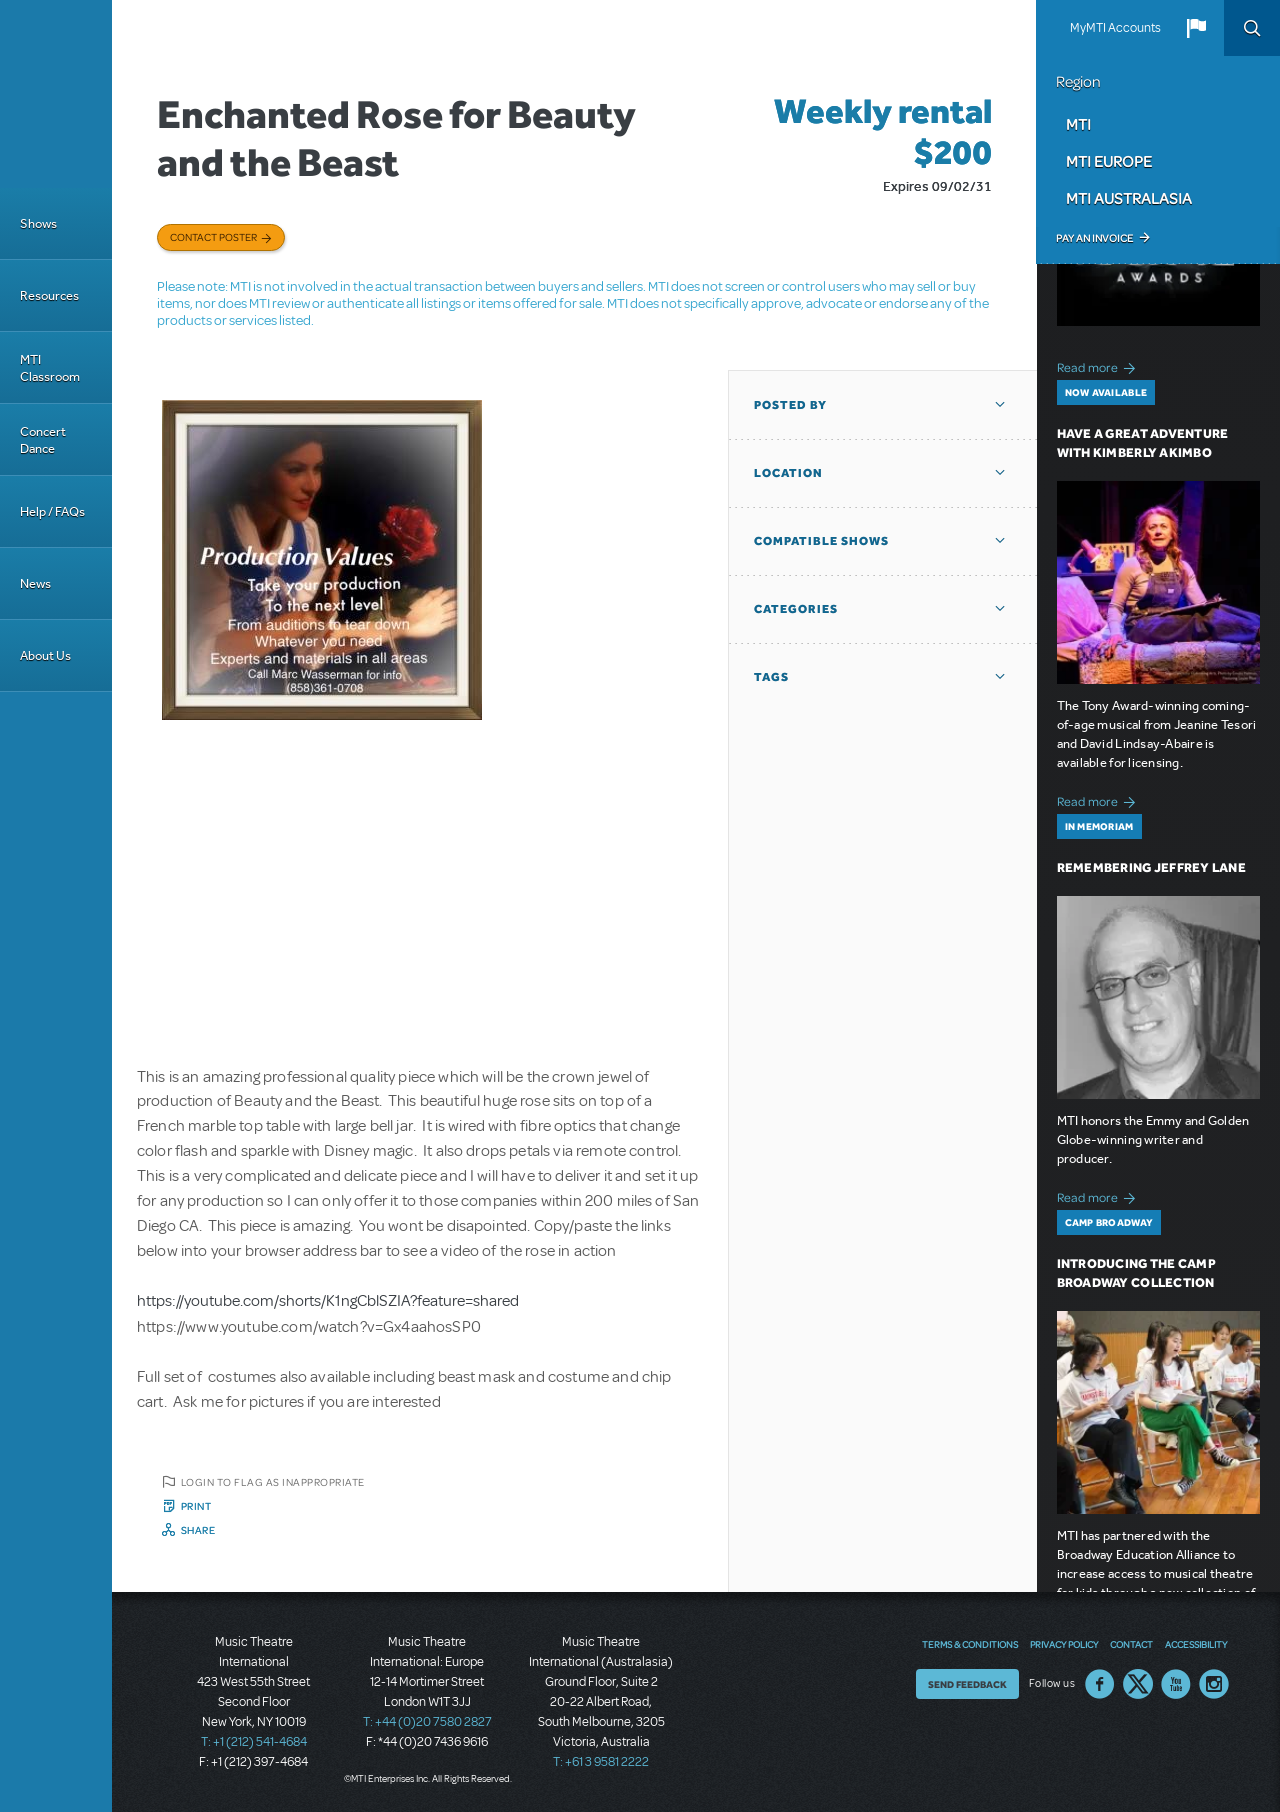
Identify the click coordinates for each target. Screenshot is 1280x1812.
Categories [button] (796, 609)
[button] (1196, 28)
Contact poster (213, 237)
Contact (1131, 1644)
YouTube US (1176, 1684)
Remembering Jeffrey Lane (1151, 867)
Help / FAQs (52, 511)
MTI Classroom (50, 368)
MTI (1078, 124)
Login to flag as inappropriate (273, 1482)
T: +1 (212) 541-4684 (254, 1742)
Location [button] (788, 473)
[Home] (56, 94)
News (35, 583)
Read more (1099, 365)
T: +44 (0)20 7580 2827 (427, 1722)
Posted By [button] (790, 405)
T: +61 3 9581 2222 (601, 1762)
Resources (49, 295)
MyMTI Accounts (1115, 28)
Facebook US (1100, 1684)
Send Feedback (967, 1684)
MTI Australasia (1129, 198)
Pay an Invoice (1094, 238)
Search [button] (1252, 28)
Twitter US (1138, 1684)
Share (198, 1530)
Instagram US (1214, 1684)
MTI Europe (1109, 161)
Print (196, 1506)
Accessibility (1196, 1644)
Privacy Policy (1064, 1644)
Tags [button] (771, 677)
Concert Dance (43, 440)
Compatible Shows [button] (821, 541)
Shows (38, 223)
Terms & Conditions (970, 1644)
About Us (45, 655)
